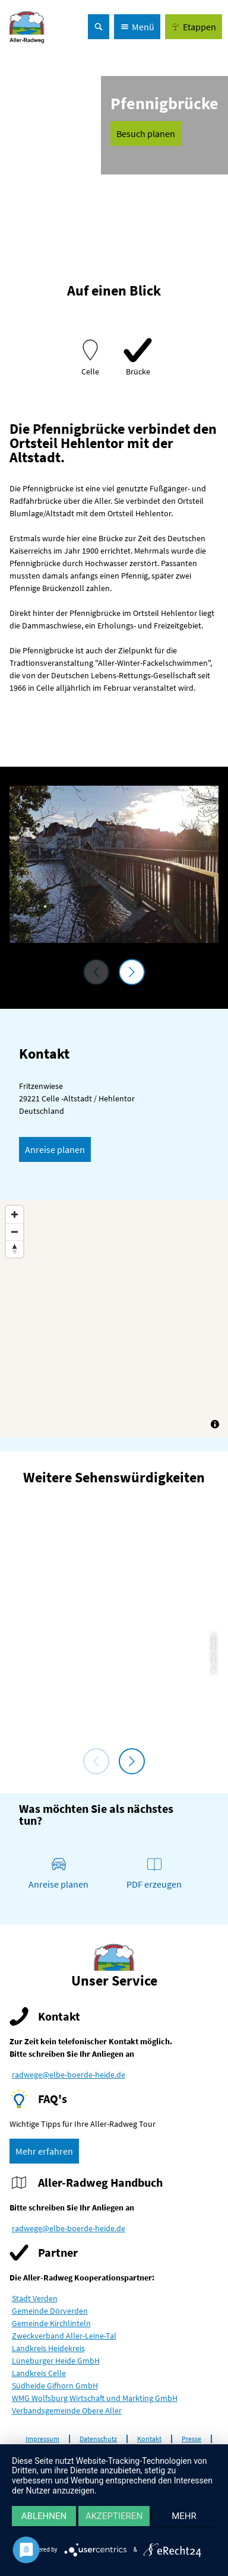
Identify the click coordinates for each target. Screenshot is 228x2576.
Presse (191, 2439)
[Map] (114, 1318)
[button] (193, 26)
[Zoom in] (14, 1214)
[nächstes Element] (132, 972)
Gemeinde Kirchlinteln (51, 2323)
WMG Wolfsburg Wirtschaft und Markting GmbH (95, 2398)
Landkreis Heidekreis (48, 2348)
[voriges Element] (96, 972)
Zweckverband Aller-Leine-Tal (64, 2335)
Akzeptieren (114, 2516)
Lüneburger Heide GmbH (56, 2360)
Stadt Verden (35, 2298)
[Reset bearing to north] (14, 1248)
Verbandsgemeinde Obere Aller (67, 2410)
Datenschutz (98, 2439)
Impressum (42, 2439)
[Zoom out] (14, 1231)
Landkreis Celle (39, 2373)
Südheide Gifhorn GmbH (55, 2385)
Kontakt (149, 2439)
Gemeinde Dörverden (50, 2310)
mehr (184, 2516)
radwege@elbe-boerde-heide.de (68, 2074)
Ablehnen (43, 2516)
